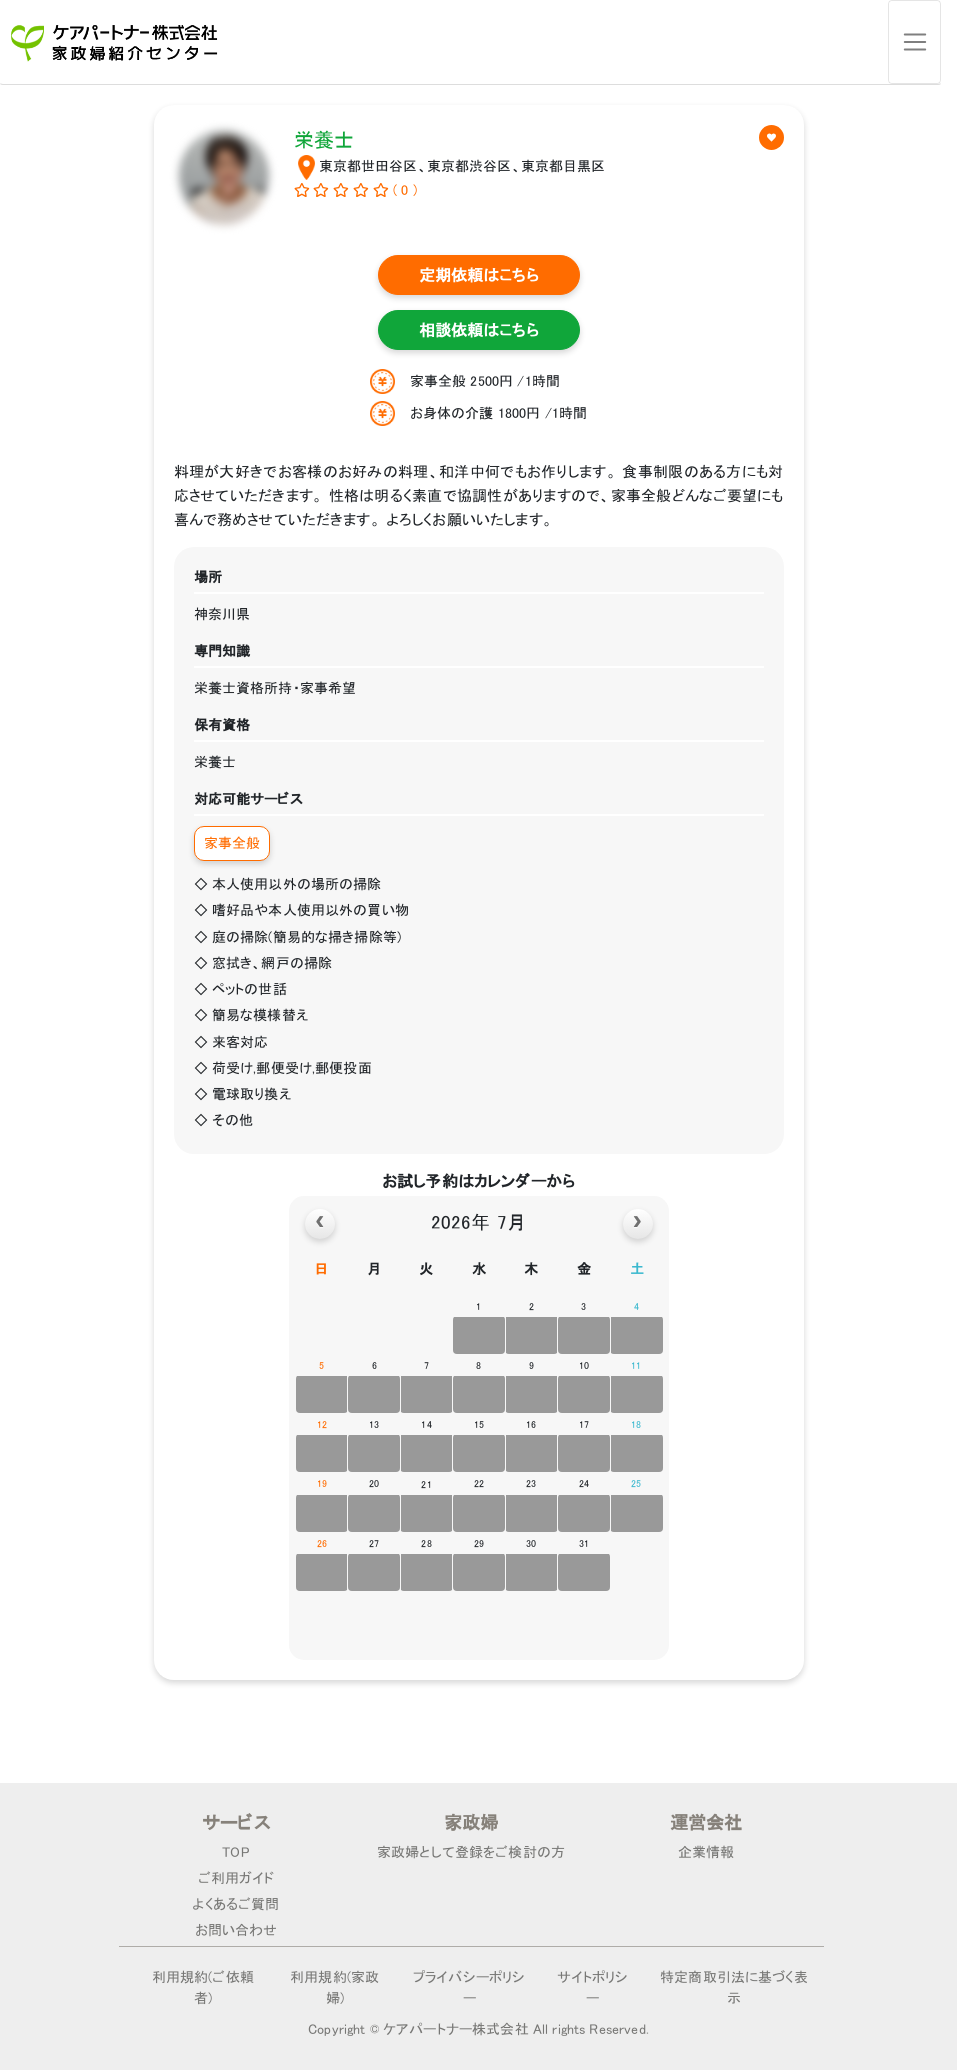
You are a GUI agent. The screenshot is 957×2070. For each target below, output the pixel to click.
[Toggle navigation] (914, 42)
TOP (235, 1852)
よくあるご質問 (235, 1904)
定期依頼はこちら (479, 275)
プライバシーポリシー (469, 1987)
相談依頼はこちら (479, 330)
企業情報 (706, 1852)
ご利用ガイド (236, 1878)
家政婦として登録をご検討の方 (471, 1852)
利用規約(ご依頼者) (203, 1987)
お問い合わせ (236, 1930)
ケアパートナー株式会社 (456, 2029)
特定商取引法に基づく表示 (734, 1987)
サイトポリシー (593, 1987)
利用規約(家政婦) (334, 1987)
